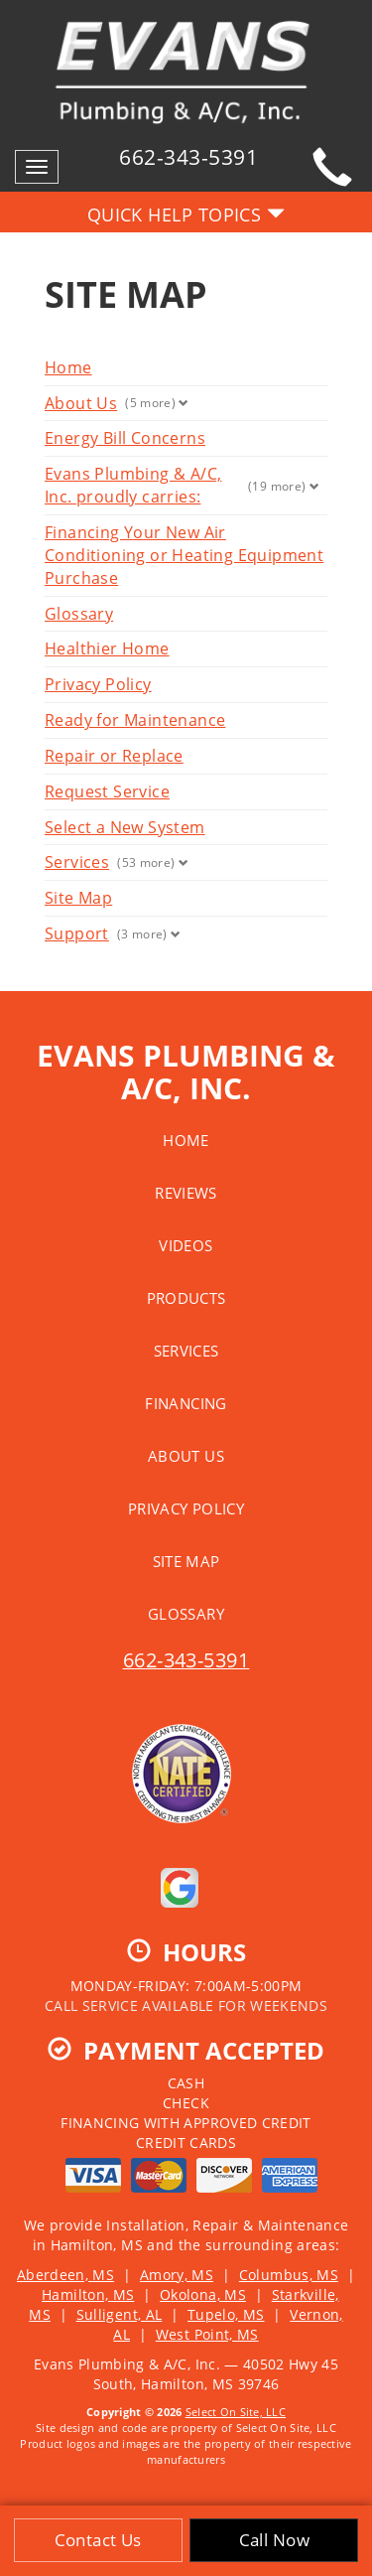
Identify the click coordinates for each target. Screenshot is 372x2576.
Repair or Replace (114, 756)
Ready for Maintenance (135, 720)
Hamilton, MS (88, 2294)
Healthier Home (107, 648)
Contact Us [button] (98, 2539)
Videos (185, 1245)
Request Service (107, 791)
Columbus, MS (288, 2274)
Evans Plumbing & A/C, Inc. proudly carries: (133, 485)
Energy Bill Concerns (125, 438)
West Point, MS (207, 2334)
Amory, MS (176, 2274)
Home (68, 367)
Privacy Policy (98, 684)
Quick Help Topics (186, 214)
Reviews (186, 1193)
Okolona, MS (203, 2294)
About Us (81, 403)
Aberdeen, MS (65, 2274)
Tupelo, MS (226, 2314)
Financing (185, 1403)
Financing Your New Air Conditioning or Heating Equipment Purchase (184, 555)
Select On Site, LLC (236, 2411)
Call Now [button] (274, 2539)
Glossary (79, 614)
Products (186, 1298)
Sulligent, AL (119, 2314)
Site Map (78, 898)
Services (77, 862)
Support (77, 933)
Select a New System (125, 827)
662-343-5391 (186, 1659)
